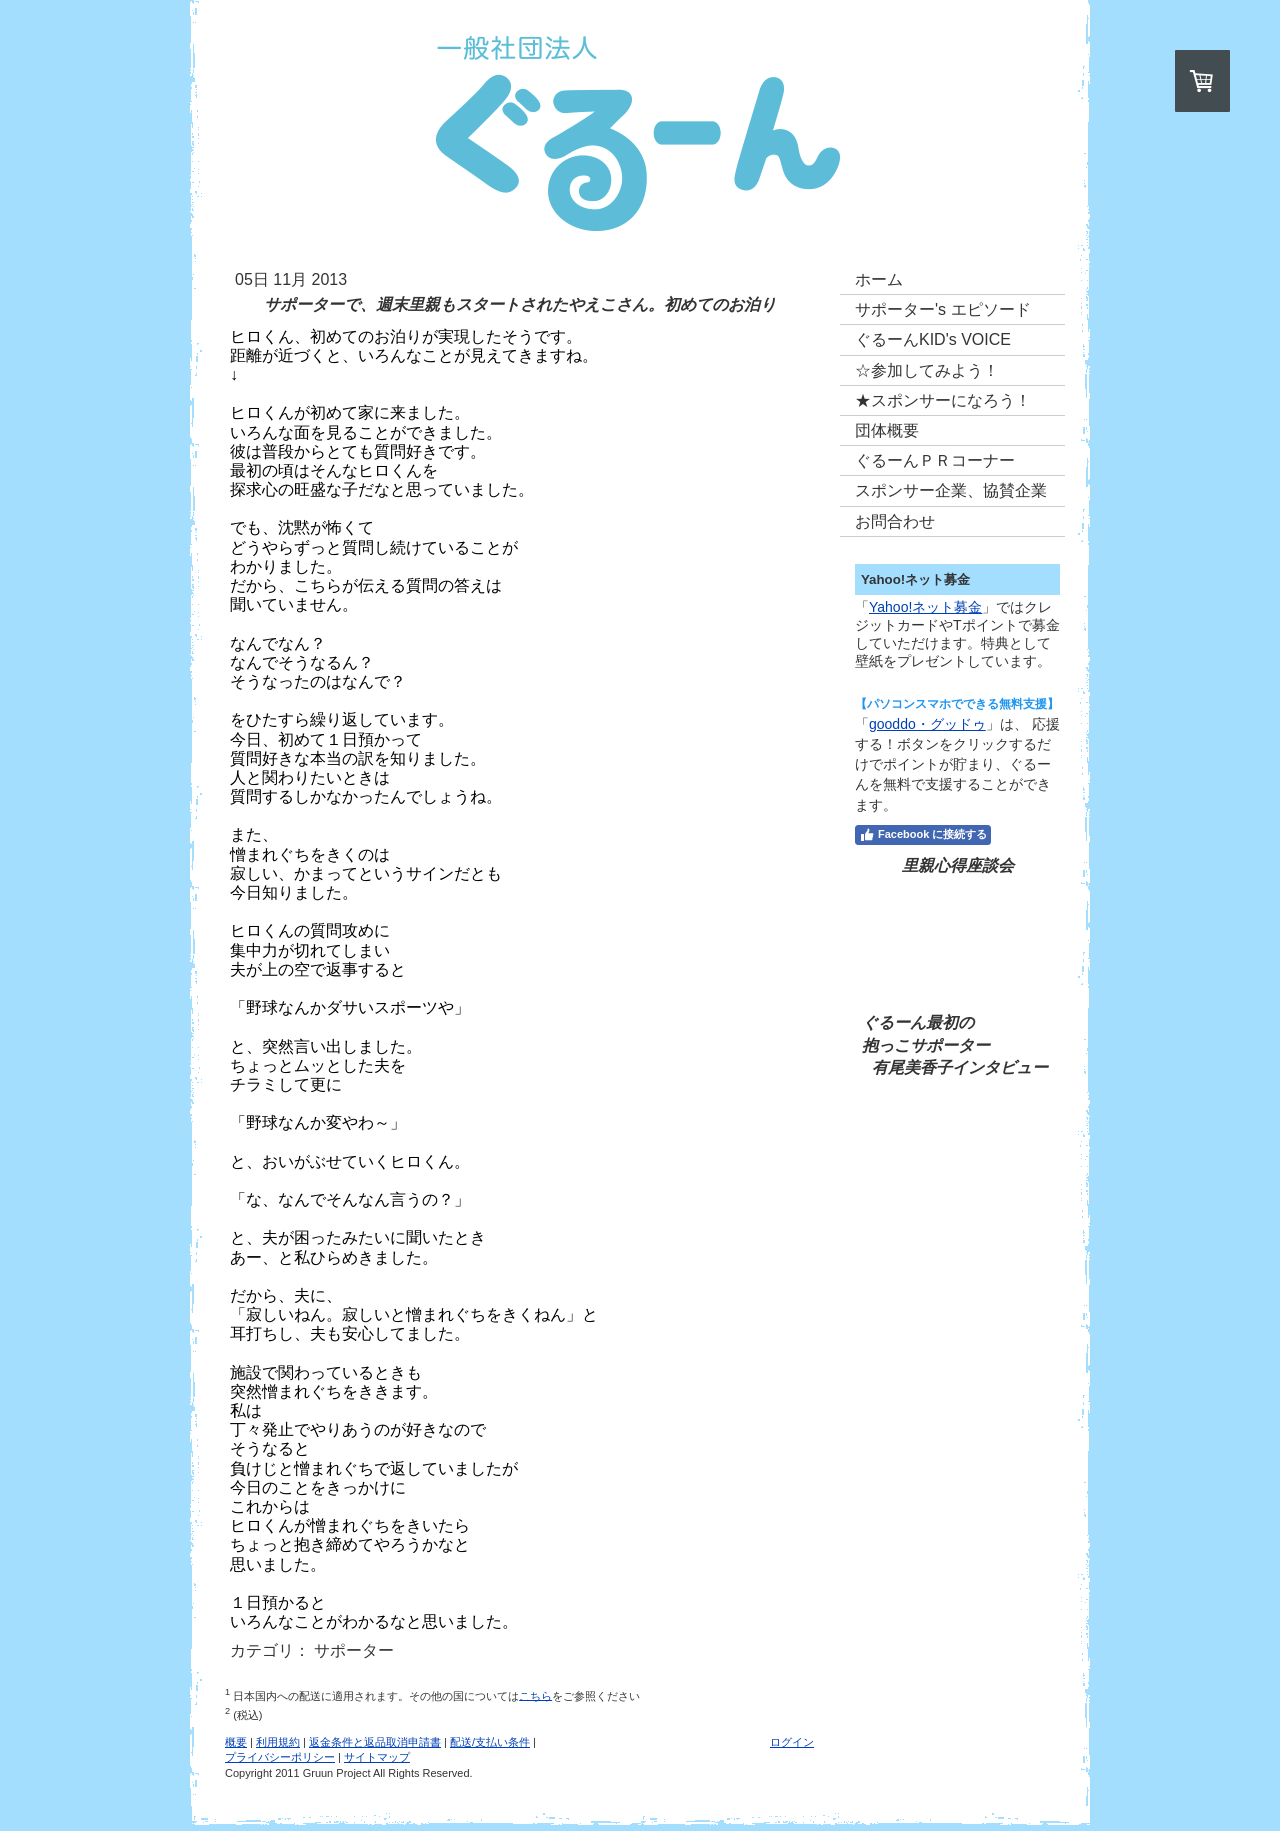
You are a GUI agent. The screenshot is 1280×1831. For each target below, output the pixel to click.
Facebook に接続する (923, 835)
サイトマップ (377, 1757)
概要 (236, 1742)
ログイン (792, 1742)
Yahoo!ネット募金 (925, 607)
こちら (535, 1695)
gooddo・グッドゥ (927, 724)
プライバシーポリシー (280, 1757)
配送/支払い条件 (490, 1742)
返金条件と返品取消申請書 (375, 1742)
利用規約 (278, 1742)
